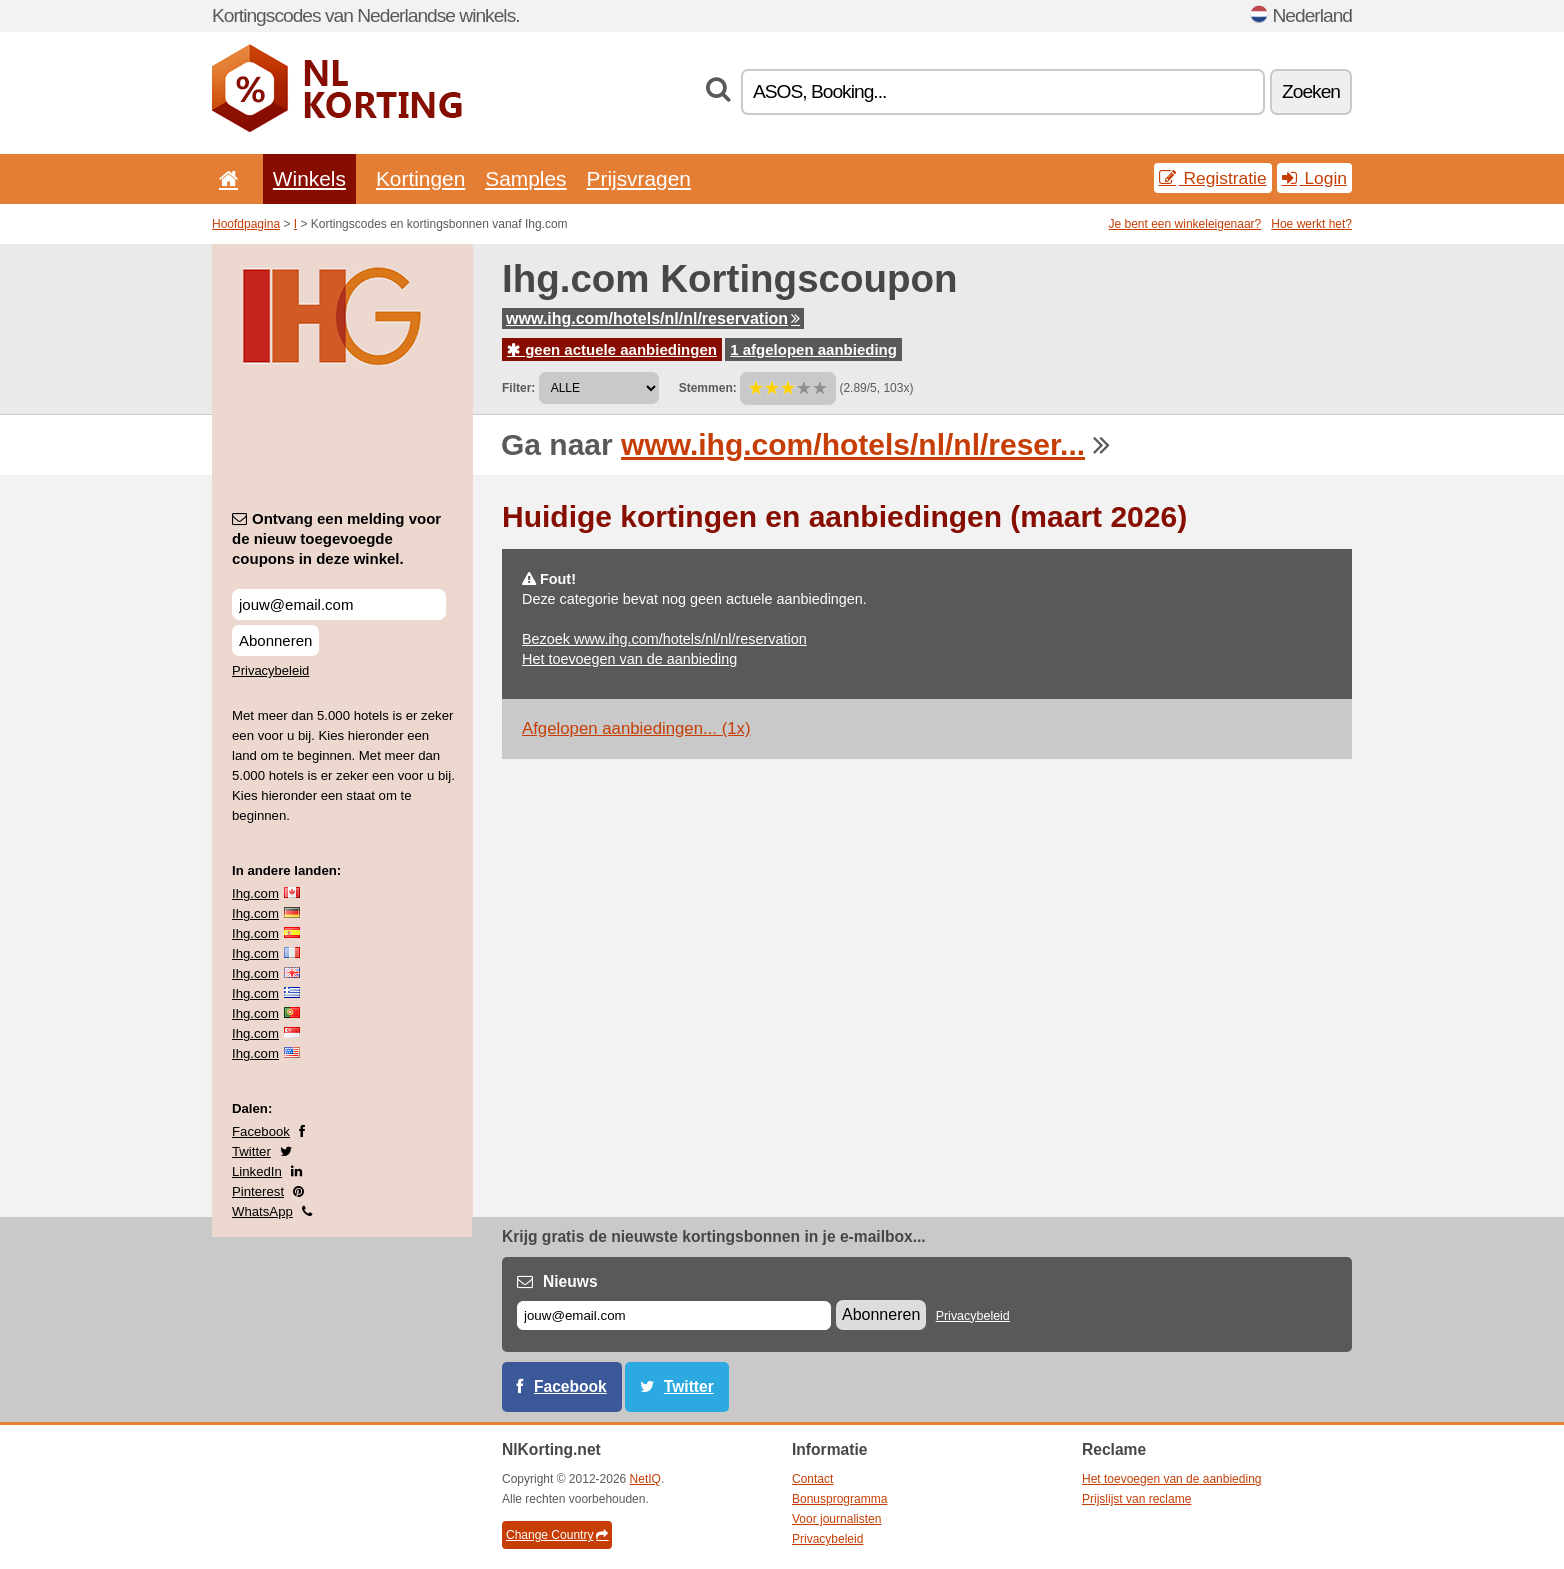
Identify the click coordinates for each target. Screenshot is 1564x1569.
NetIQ (645, 1479)
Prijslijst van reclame (1136, 1499)
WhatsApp (262, 1211)
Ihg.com (255, 893)
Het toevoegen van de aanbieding (629, 659)
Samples (525, 178)
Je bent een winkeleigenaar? (1185, 224)
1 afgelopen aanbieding (813, 349)
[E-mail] (674, 1315)
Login (1314, 178)
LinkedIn (257, 1171)
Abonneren (275, 640)
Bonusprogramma (839, 1499)
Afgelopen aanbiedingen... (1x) (636, 728)
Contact (812, 1479)
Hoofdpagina (246, 224)
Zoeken (1311, 91)
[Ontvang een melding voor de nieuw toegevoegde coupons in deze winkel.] (339, 604)
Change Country (557, 1535)
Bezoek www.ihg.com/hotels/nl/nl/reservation (664, 639)
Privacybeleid (270, 670)
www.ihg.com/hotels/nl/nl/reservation (653, 318)
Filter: (518, 388)
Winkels (309, 178)
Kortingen (420, 178)
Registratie (1213, 178)
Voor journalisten (836, 1519)
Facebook (261, 1131)
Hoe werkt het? (1311, 224)
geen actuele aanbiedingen (612, 349)
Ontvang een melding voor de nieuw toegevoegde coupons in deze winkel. (336, 538)
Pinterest (258, 1191)
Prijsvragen (639, 178)
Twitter (251, 1151)
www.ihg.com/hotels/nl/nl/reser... (853, 444)
